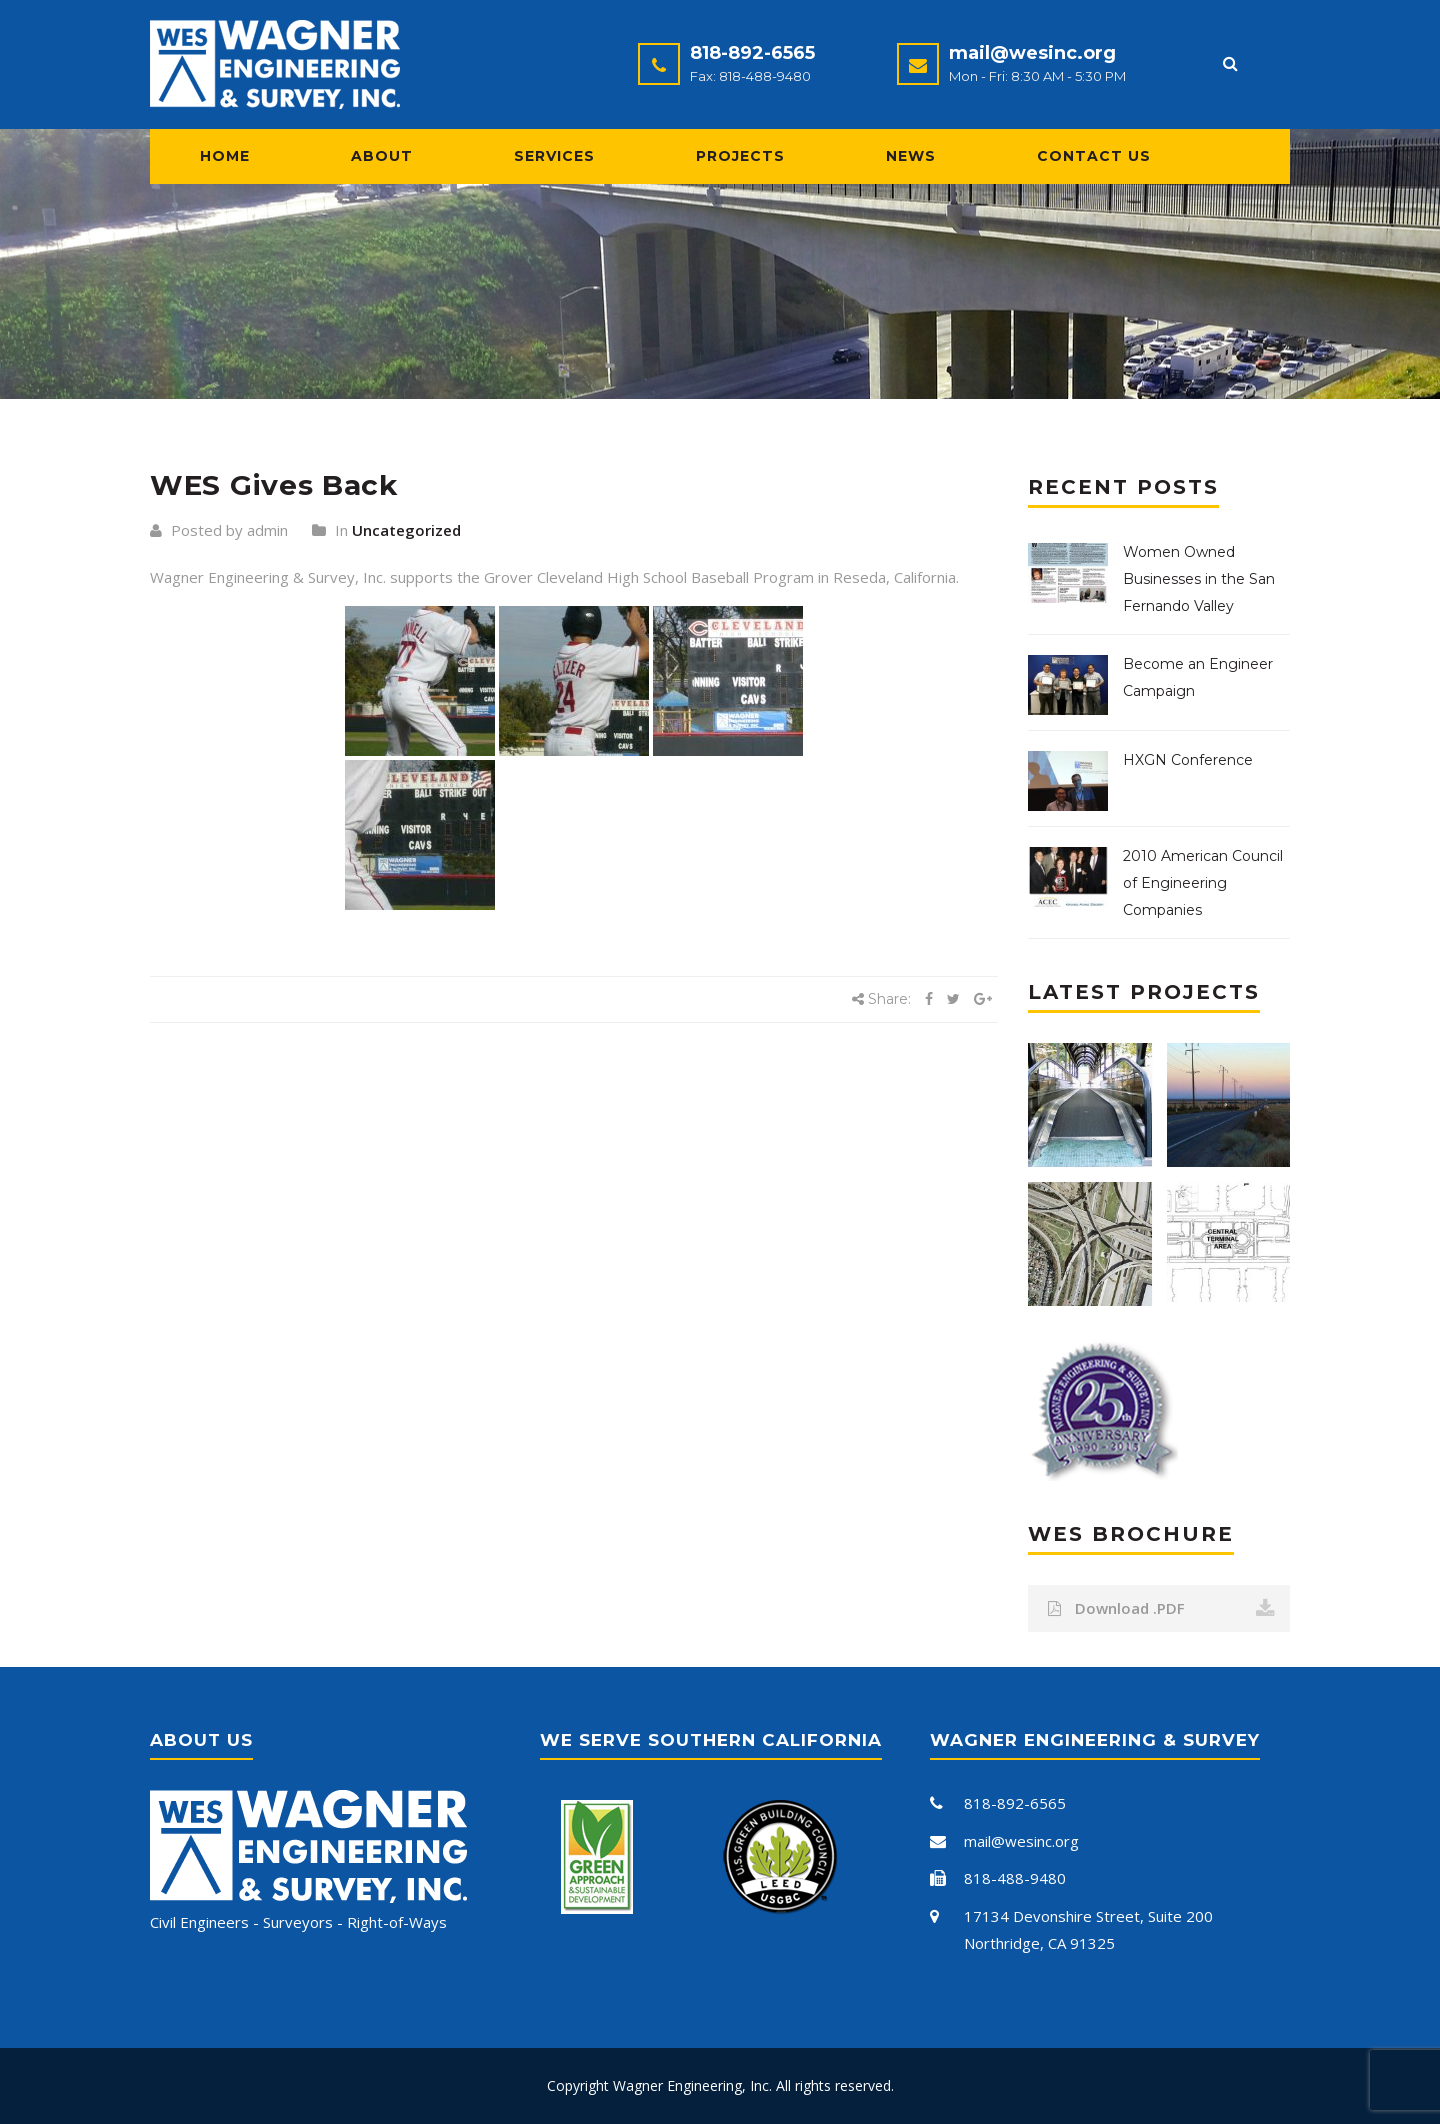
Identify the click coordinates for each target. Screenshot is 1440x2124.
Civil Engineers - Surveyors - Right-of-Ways (298, 1922)
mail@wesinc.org (1032, 53)
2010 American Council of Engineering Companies (1203, 883)
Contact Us (1094, 156)
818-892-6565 (752, 53)
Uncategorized (406, 530)
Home (225, 156)
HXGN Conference (1188, 760)
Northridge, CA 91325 (1039, 1943)
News (911, 156)
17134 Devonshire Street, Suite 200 (1088, 1916)
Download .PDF (1162, 1608)
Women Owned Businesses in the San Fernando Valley (1199, 579)
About (382, 156)
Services (554, 156)
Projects (740, 156)
